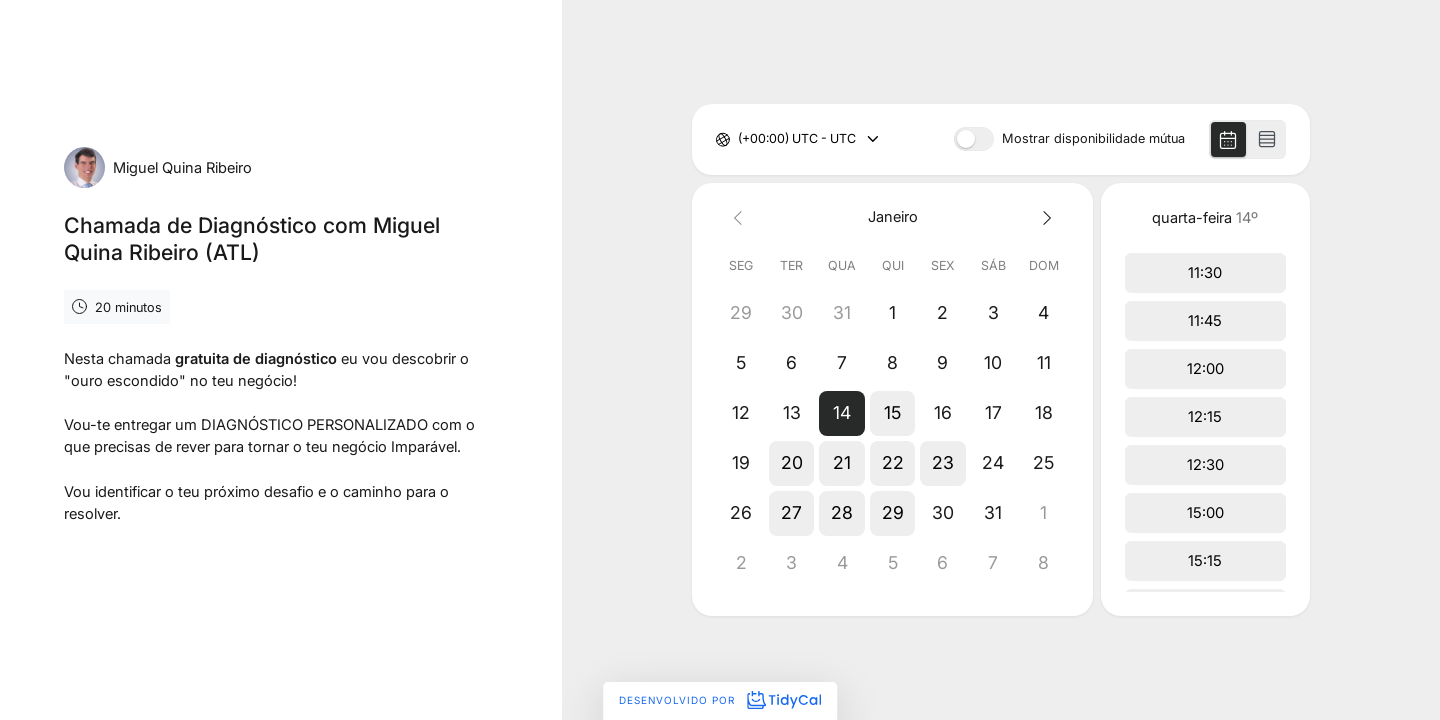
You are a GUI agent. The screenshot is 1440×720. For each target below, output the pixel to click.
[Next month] (1044, 217)
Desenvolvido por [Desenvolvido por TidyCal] (720, 700)
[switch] (974, 139)
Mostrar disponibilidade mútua (1093, 139)
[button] (842, 413)
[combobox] (739, 139)
